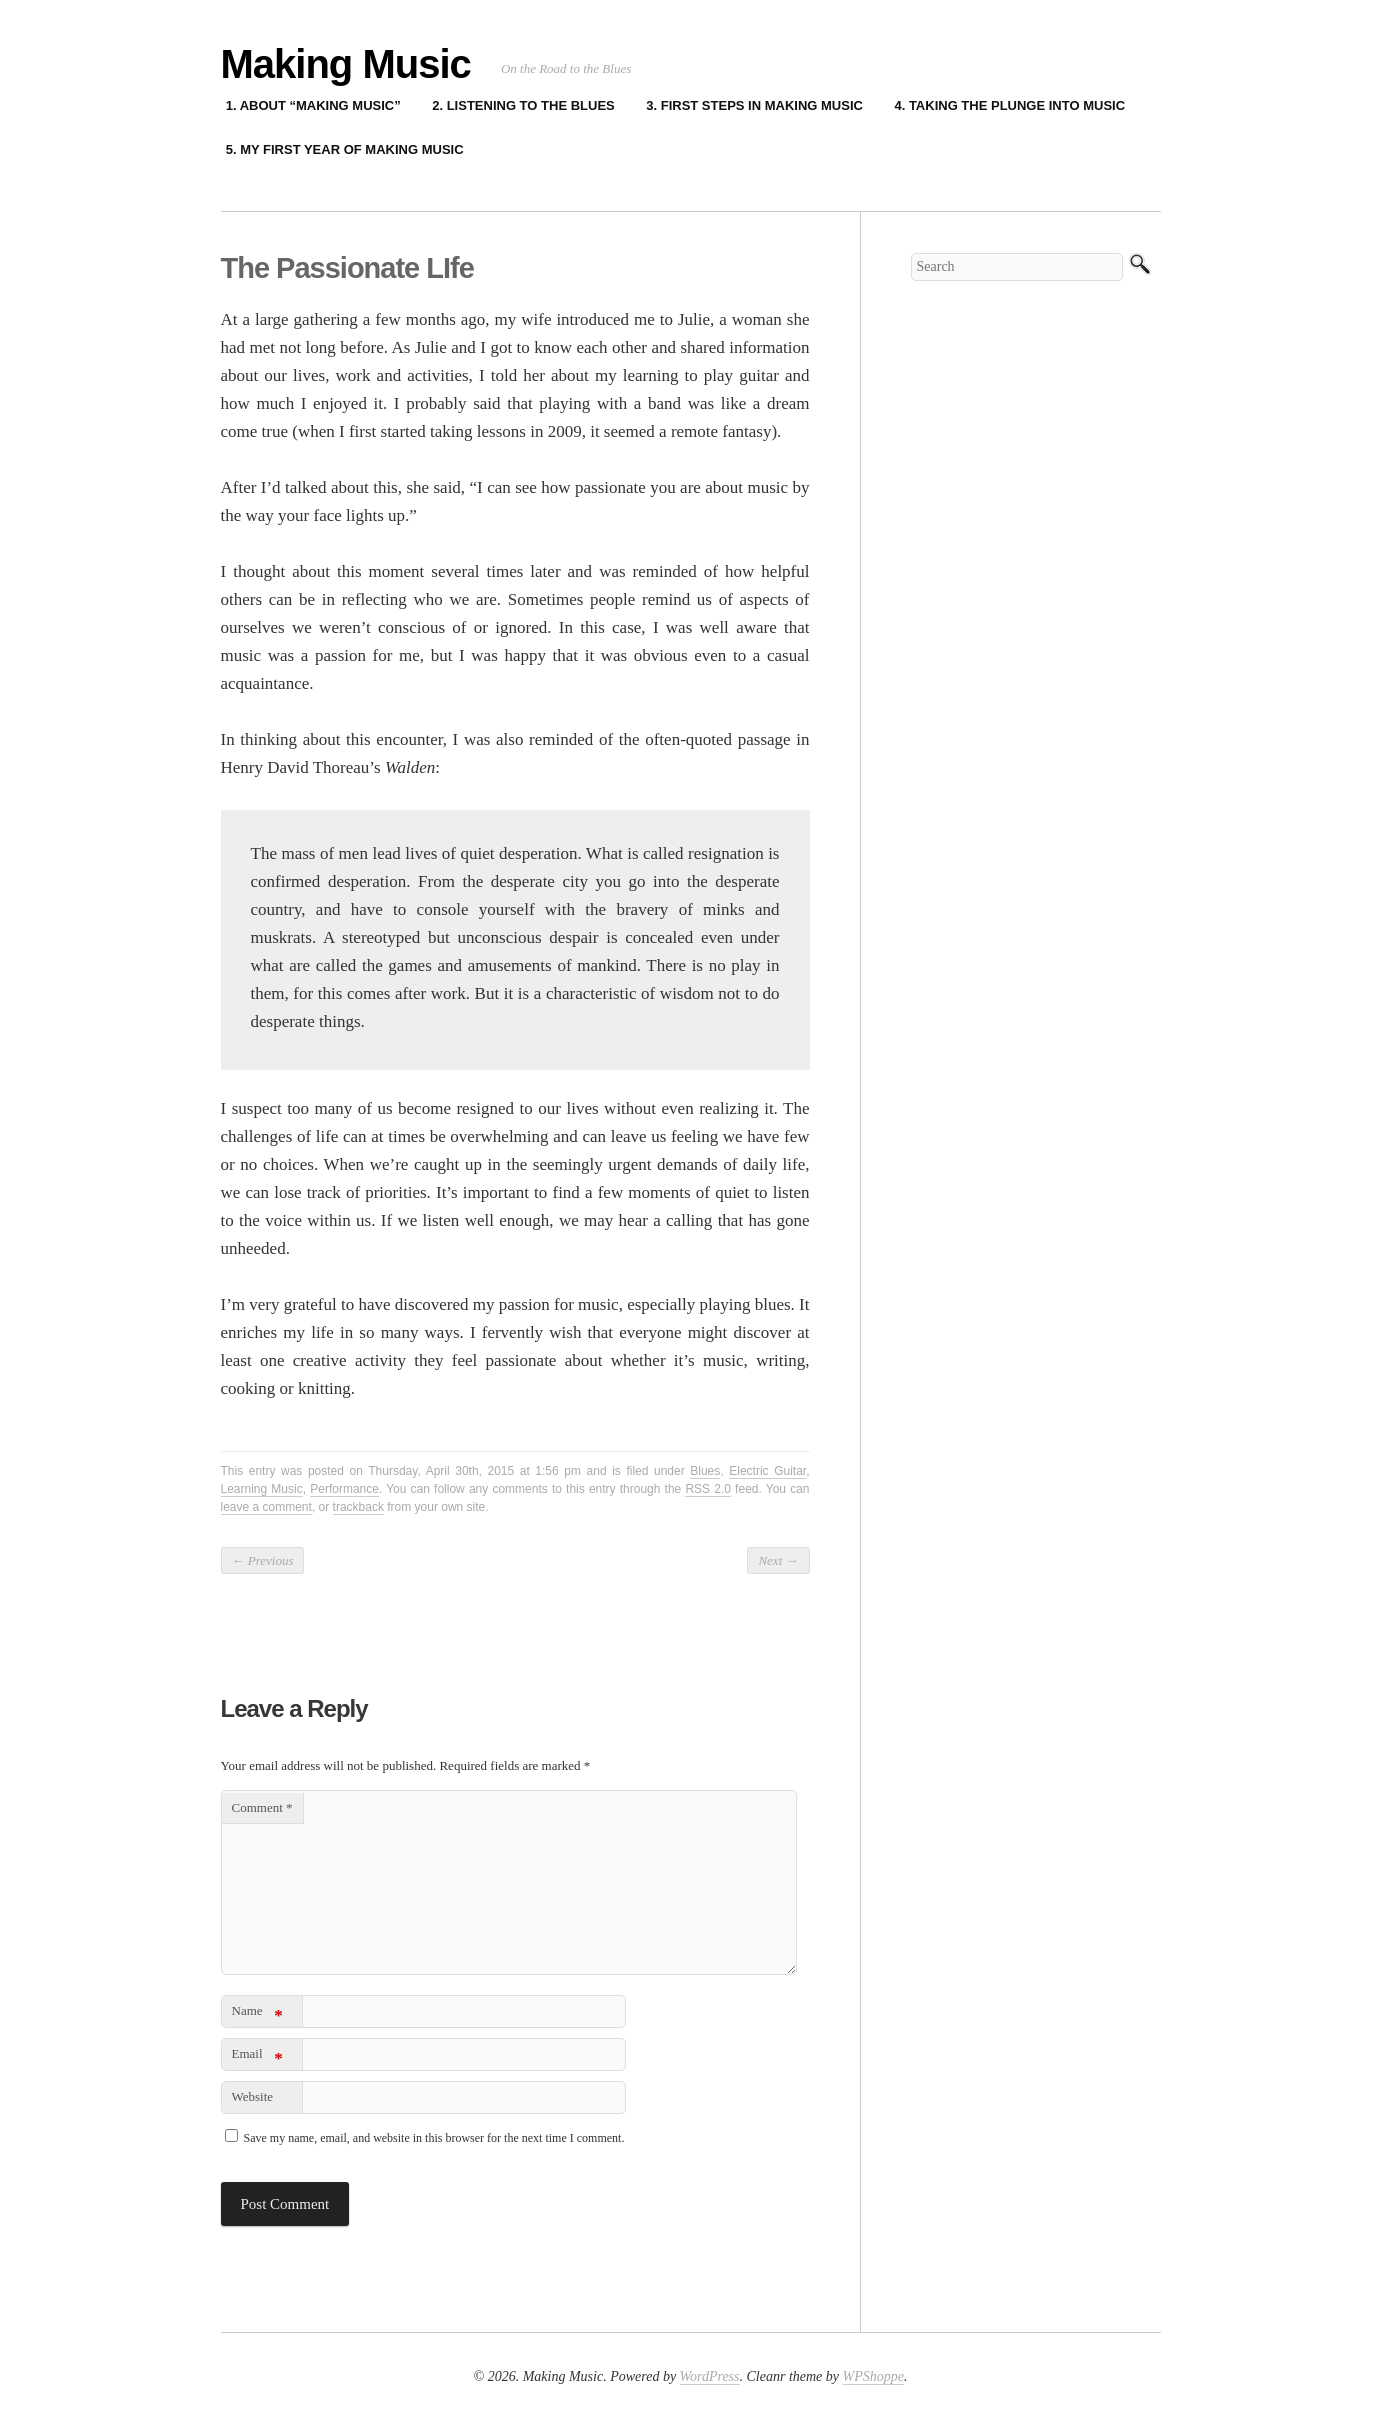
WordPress (710, 2376)
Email (257, 2057)
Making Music (346, 64)
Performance (344, 1489)
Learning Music (262, 1489)
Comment (262, 1807)
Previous (263, 1560)
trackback (358, 1507)
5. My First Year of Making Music (345, 149)
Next (778, 1560)
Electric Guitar (767, 1471)
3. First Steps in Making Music (754, 105)
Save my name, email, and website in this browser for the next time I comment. (434, 2138)
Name (257, 2014)
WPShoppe (873, 2376)
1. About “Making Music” (313, 105)
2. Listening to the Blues (523, 105)
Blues (705, 1471)
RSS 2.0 (708, 1489)
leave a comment (266, 1507)
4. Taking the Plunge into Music (1009, 105)
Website (253, 2096)
